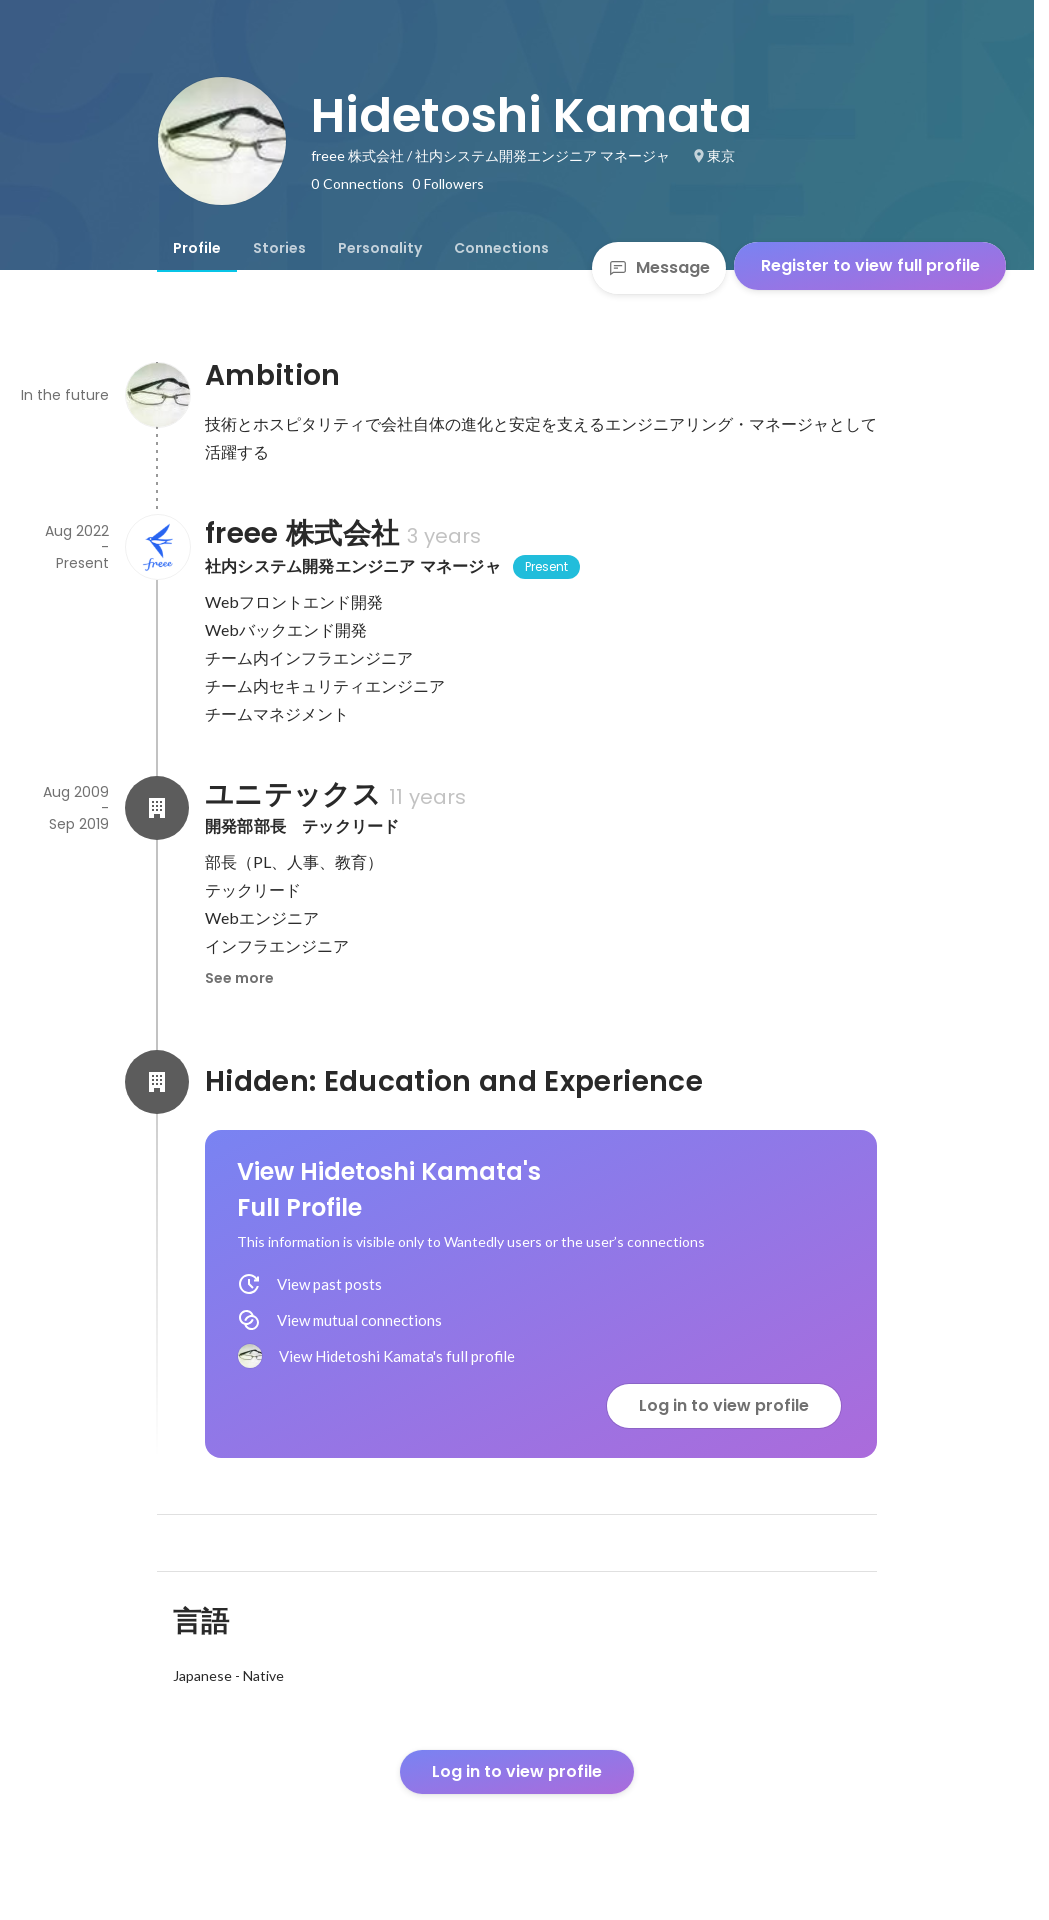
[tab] (197, 248)
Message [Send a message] (659, 267)
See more (239, 978)
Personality (380, 248)
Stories (279, 248)
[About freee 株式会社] (157, 547)
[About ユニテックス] (157, 808)
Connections (501, 248)
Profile (197, 248)
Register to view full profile (870, 265)
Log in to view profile (724, 1405)
